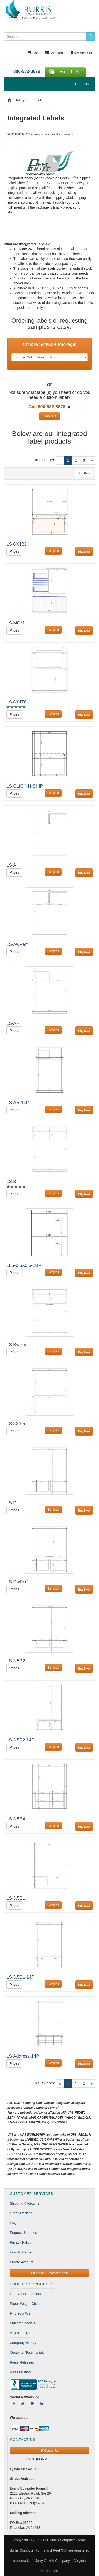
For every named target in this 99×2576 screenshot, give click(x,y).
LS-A (11, 865)
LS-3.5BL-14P (20, 1977)
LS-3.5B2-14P (20, 1740)
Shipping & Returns (24, 2203)
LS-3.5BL (15, 1898)
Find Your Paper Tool (26, 2294)
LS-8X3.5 (15, 1423)
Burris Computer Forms (68, 2540)
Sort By (84, 473)
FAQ (13, 2223)
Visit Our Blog (20, 2372)
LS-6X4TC (16, 702)
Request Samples (23, 2233)
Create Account (21, 2262)
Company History (23, 2343)
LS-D (11, 1502)
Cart (33, 53)
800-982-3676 (26, 71)
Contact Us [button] (49, 2450)
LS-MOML (16, 623)
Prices (14, 551)
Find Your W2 (20, 2313)
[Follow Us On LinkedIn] (41, 2403)
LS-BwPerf (17, 1344)
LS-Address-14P (22, 2056)
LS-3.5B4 (15, 1819)
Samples (53, 551)
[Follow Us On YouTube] (22, 2403)
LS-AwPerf (17, 944)
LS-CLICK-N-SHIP (24, 786)
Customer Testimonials (27, 2352)
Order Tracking (21, 2213)
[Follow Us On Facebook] (14, 2403)
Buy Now (84, 552)
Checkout (54, 53)
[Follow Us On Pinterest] (32, 2403)
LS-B (11, 1181)
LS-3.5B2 (15, 1660)
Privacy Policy (20, 2242)
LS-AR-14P (17, 1102)
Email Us (49, 416)
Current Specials (22, 2323)
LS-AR (13, 1023)
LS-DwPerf (17, 1581)
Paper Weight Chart (25, 2304)
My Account (81, 53)
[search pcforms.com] (90, 36)
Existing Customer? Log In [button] (49, 2273)
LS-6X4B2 (16, 544)
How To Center (21, 2252)
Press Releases (22, 2362)
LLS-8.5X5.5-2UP (23, 1265)
